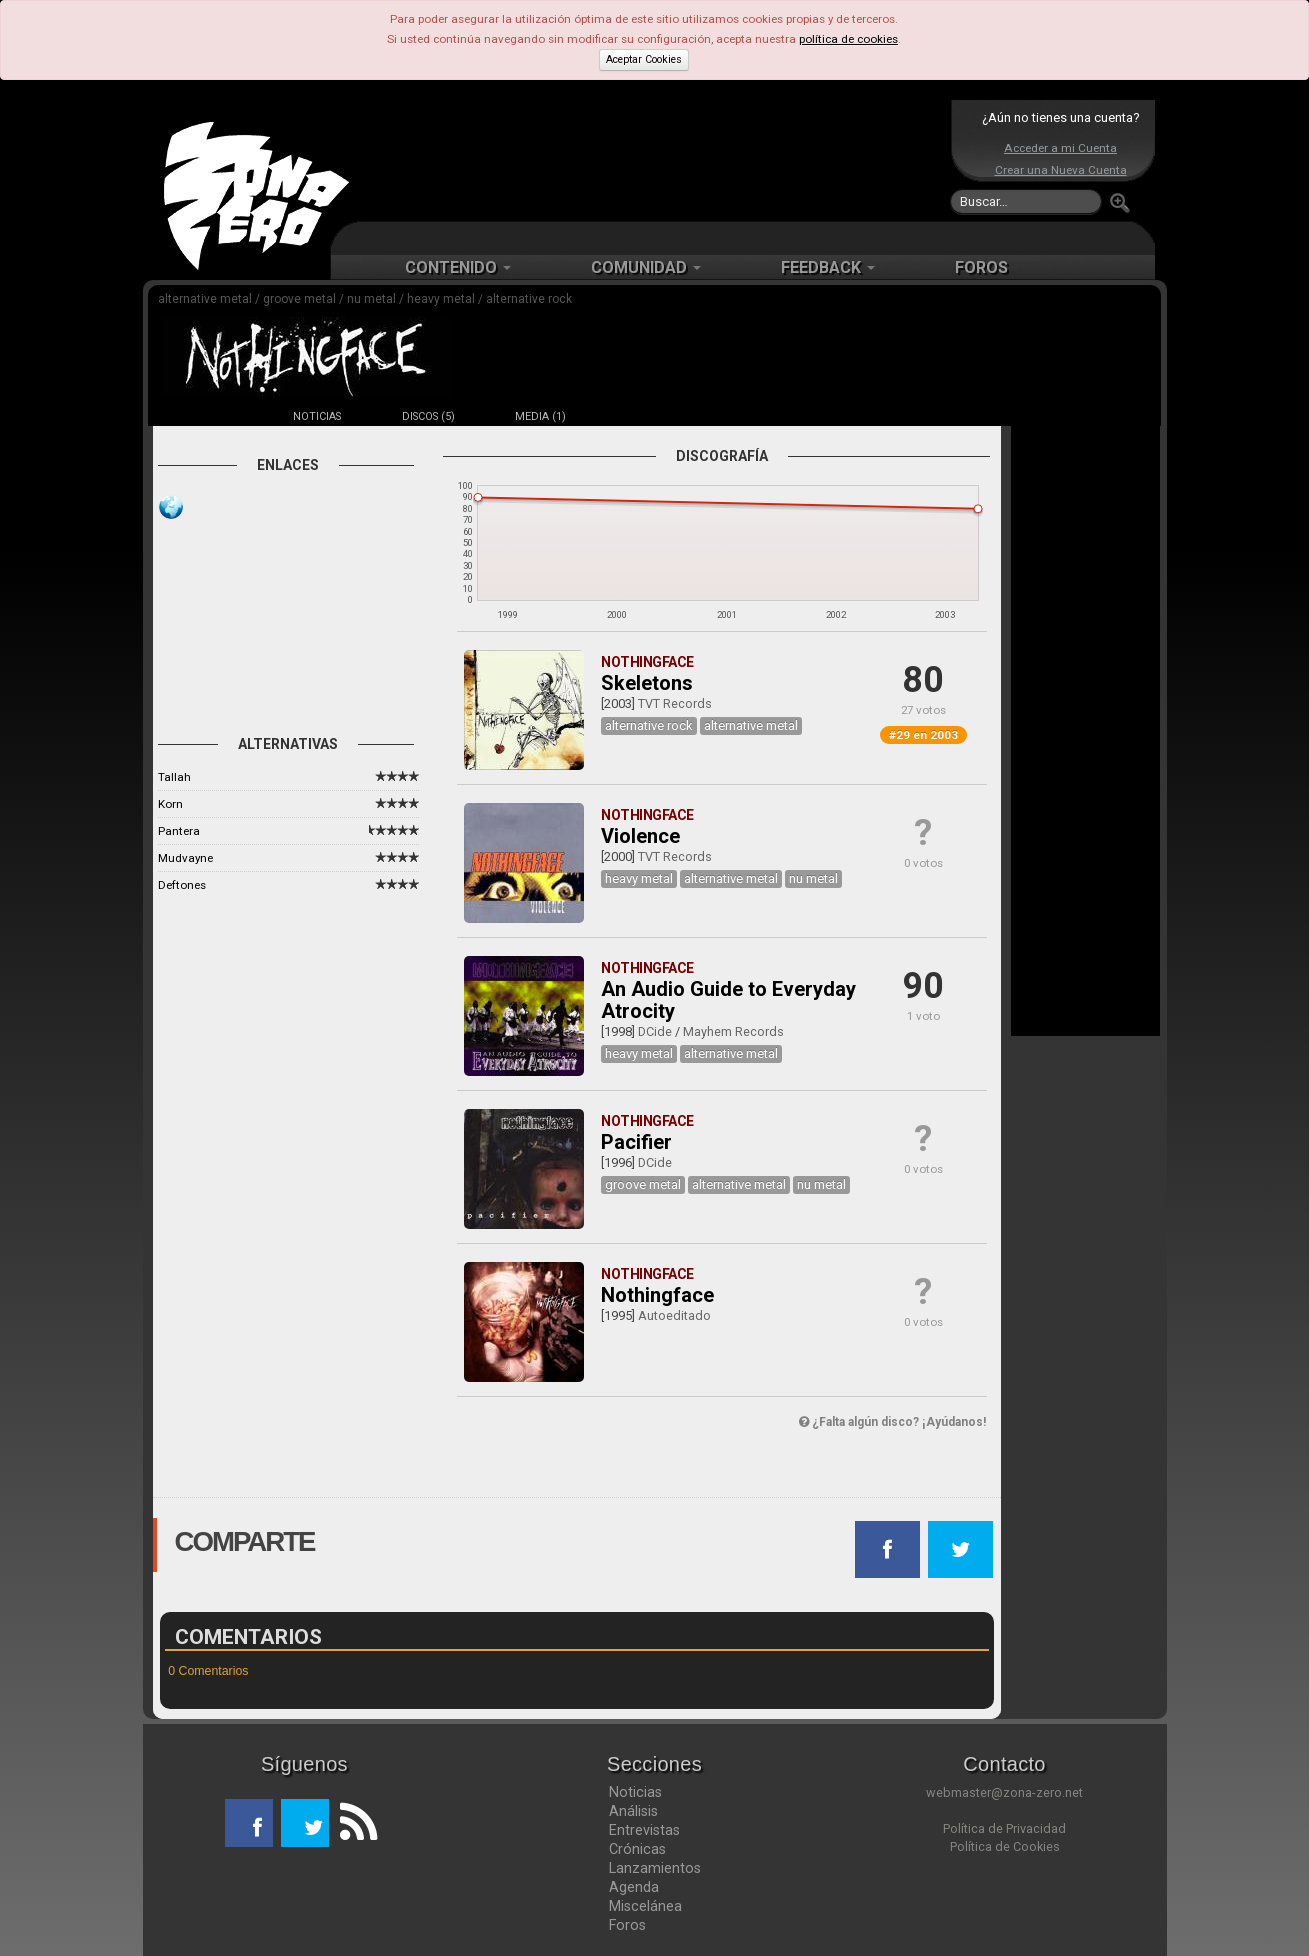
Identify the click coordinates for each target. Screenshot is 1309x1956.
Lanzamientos (655, 1868)
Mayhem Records (733, 1031)
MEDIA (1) (540, 416)
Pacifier (636, 1142)
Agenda (634, 1887)
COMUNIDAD (646, 267)
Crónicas (637, 1849)
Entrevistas (644, 1830)
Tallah (174, 777)
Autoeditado (674, 1315)
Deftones (182, 885)
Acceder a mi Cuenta (1060, 148)
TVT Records (675, 703)
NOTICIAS (317, 416)
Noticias (635, 1792)
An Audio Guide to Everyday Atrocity (728, 1000)
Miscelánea (645, 1906)
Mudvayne (185, 858)
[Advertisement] (650, 160)
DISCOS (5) (428, 416)
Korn (170, 804)
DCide (655, 1031)
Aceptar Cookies (644, 59)
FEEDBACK (828, 267)
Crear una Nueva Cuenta (1061, 170)
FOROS (981, 267)
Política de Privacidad (1004, 1828)
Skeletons (647, 683)
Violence (640, 836)
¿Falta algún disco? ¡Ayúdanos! (892, 1422)
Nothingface (657, 1295)
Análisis (633, 1811)
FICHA (205, 416)
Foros (627, 1925)
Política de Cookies (1005, 1846)
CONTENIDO (458, 267)
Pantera (179, 831)
